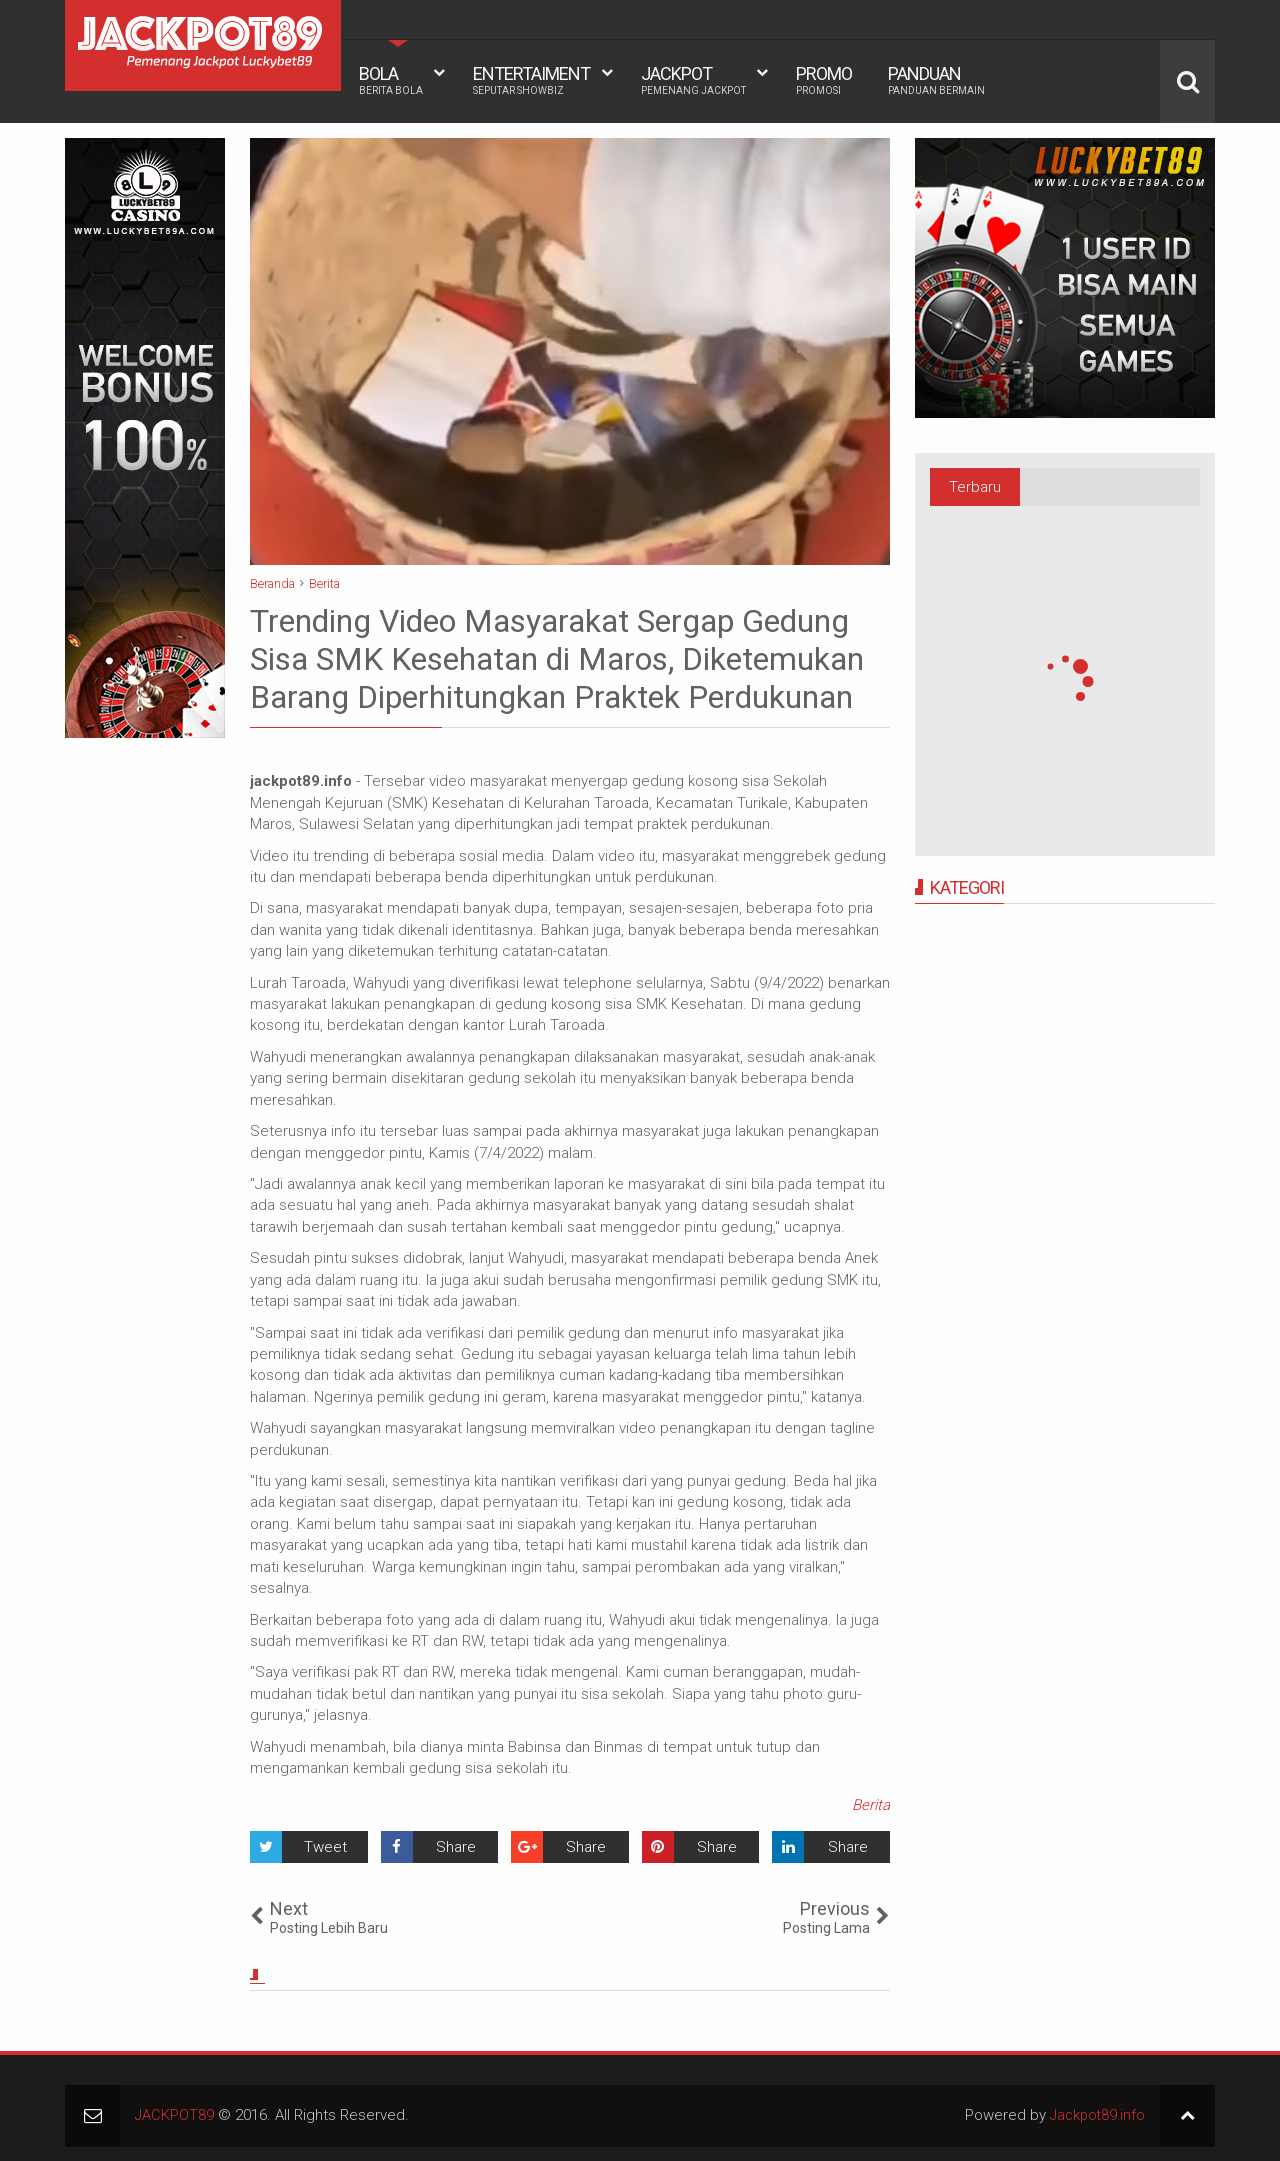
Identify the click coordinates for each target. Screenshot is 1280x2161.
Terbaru (975, 487)
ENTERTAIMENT (531, 80)
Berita (871, 1805)
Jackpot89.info (1095, 2115)
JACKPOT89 (175, 2115)
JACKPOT (693, 80)
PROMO (824, 80)
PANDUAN (936, 80)
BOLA (391, 80)
